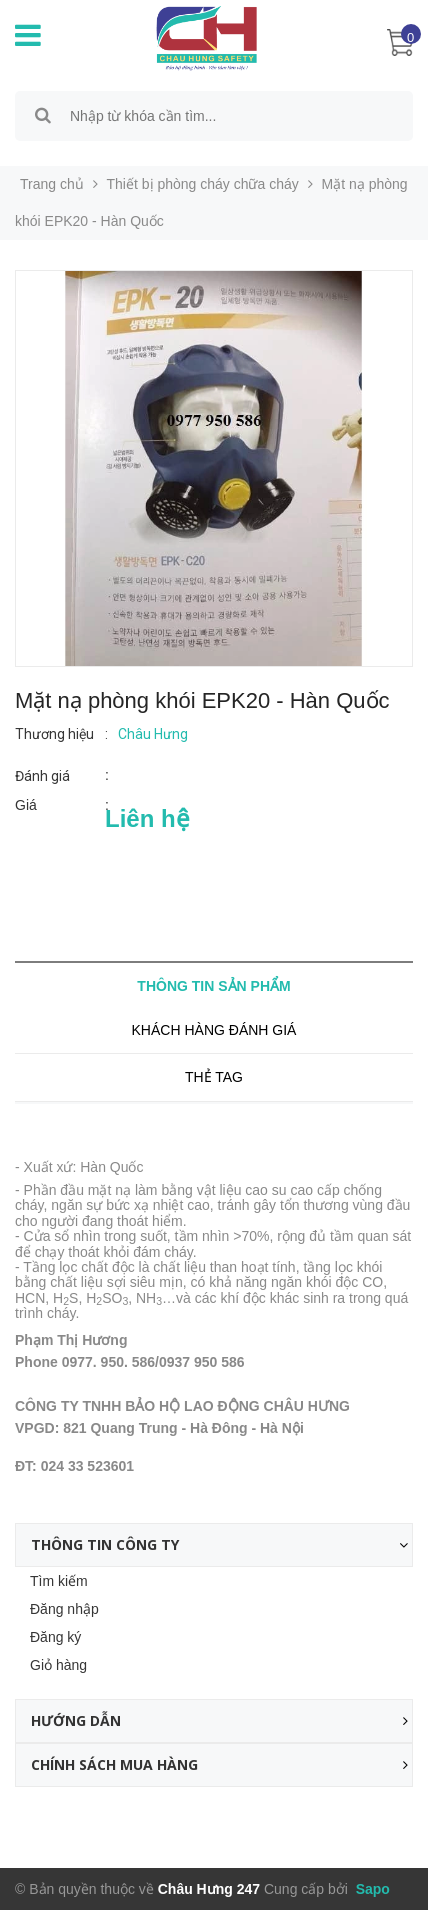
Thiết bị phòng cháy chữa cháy (203, 184)
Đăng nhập (64, 1609)
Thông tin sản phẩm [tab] (213, 986)
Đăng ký (55, 1637)
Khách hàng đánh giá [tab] (214, 1030)
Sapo (371, 1889)
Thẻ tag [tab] (214, 1077)
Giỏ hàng (58, 1665)
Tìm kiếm (59, 1581)
